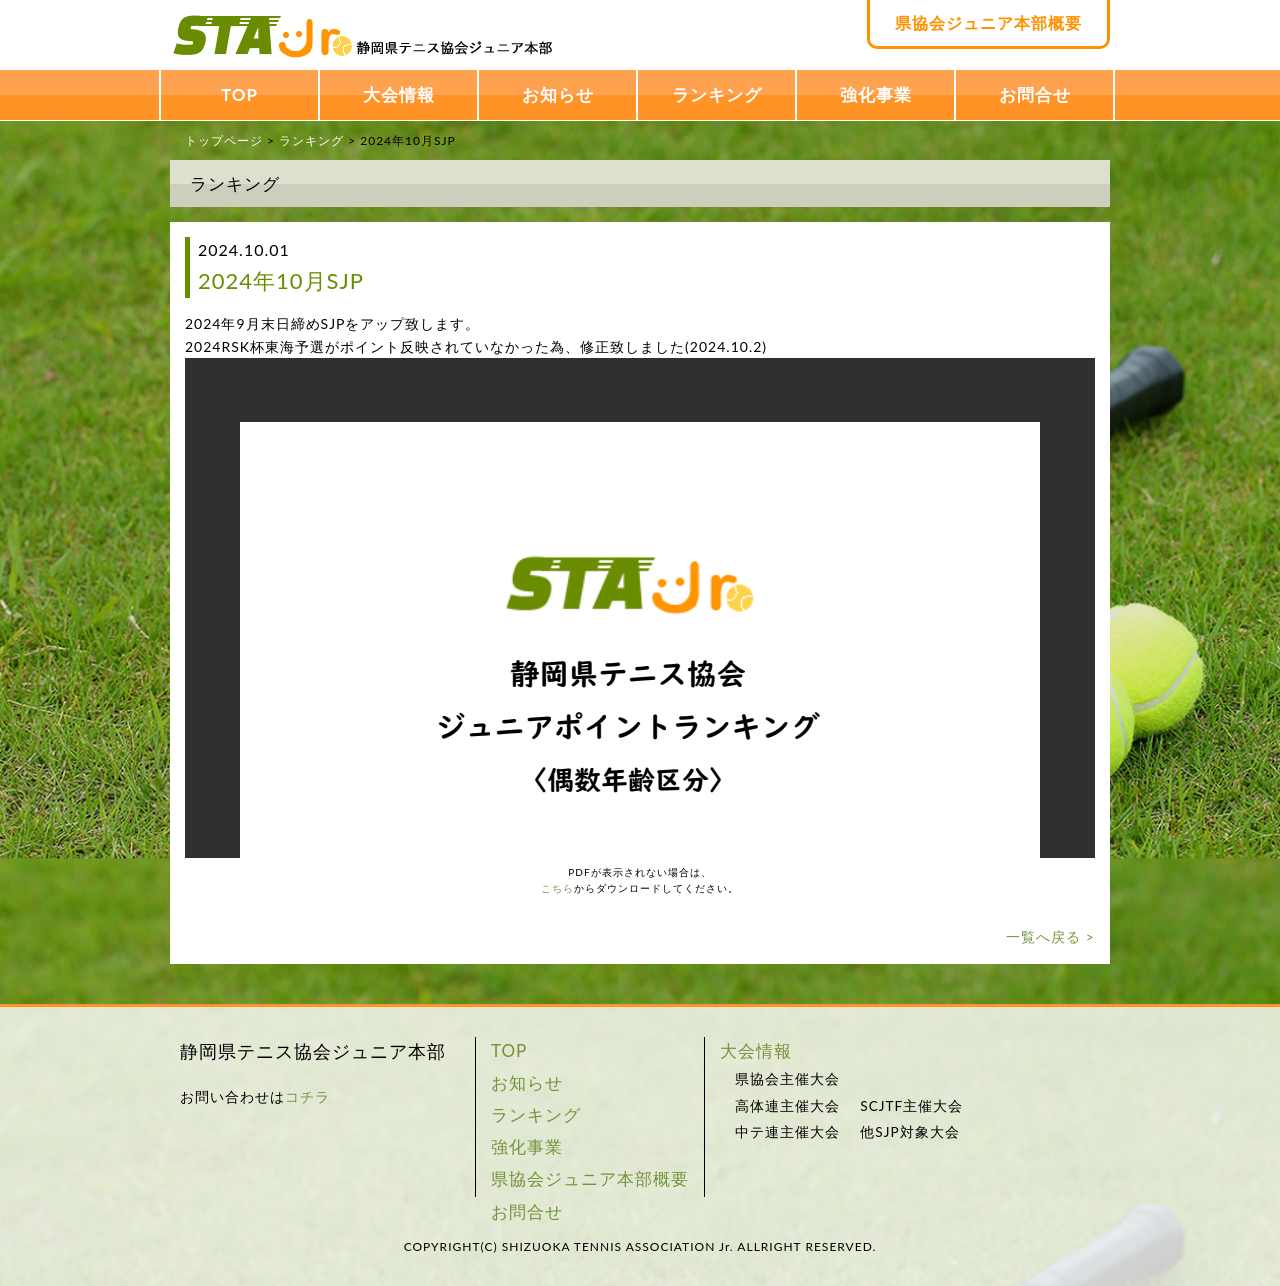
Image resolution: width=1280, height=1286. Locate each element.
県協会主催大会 (787, 1079)
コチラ (307, 1096)
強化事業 (876, 94)
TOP (239, 94)
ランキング (717, 94)
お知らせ (558, 94)
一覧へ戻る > (1050, 936)
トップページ (224, 140)
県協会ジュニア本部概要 (988, 22)
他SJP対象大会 (909, 1132)
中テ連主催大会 (787, 1132)
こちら (557, 888)
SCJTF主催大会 (911, 1106)
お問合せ (1035, 94)
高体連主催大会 (787, 1106)
